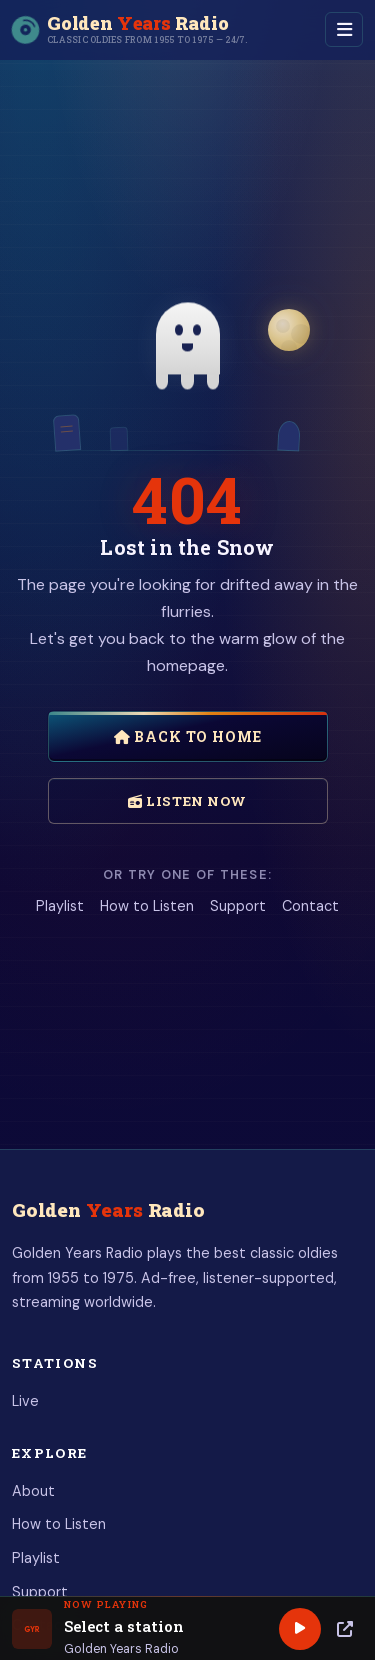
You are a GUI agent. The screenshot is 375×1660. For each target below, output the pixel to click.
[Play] (300, 1629)
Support (238, 906)
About (33, 1491)
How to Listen (147, 906)
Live (25, 1401)
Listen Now (187, 801)
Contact (310, 906)
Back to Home (188, 736)
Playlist (60, 906)
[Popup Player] (345, 1629)
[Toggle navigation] (344, 29)
